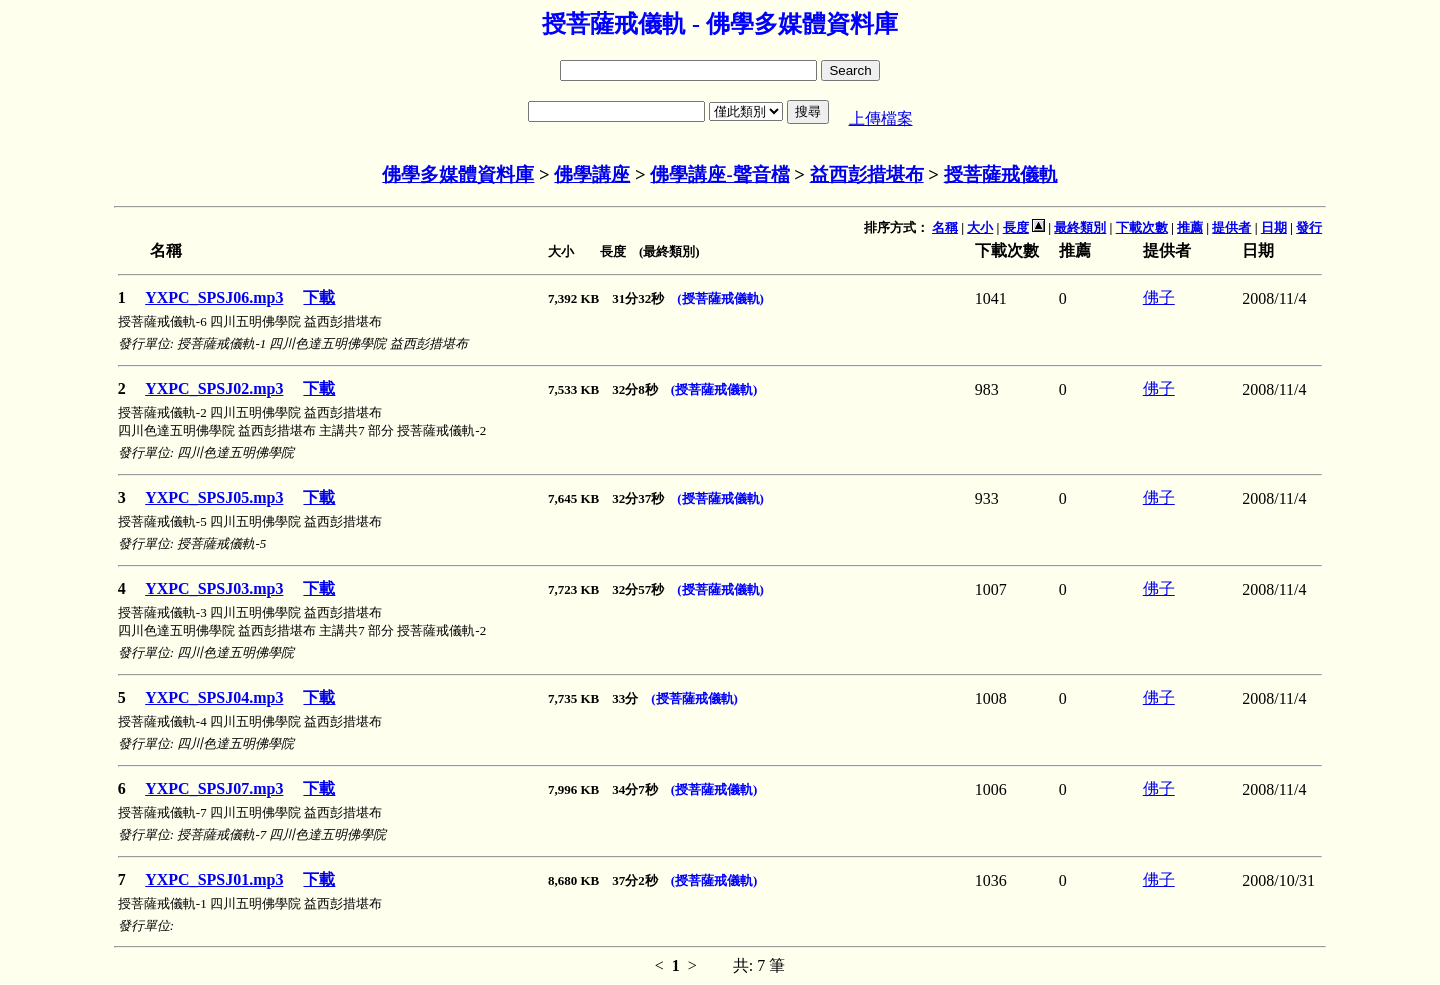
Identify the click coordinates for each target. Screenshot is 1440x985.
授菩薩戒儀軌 (1001, 174)
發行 (1309, 227)
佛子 (1159, 297)
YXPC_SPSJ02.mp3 (214, 388)
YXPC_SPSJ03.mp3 (214, 588)
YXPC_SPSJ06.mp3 (214, 297)
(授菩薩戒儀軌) (720, 298)
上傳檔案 (881, 118)
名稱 (945, 227)
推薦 (1190, 227)
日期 (1274, 227)
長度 (1016, 227)
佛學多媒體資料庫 (458, 174)
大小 (980, 227)
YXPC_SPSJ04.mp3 (214, 697)
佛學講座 (592, 174)
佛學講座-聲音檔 (719, 174)
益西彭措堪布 (867, 174)
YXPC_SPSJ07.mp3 (214, 788)
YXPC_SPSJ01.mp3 (214, 879)
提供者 (1231, 227)
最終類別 (1080, 227)
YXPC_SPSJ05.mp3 (214, 497)
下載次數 (1142, 227)
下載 (319, 297)
